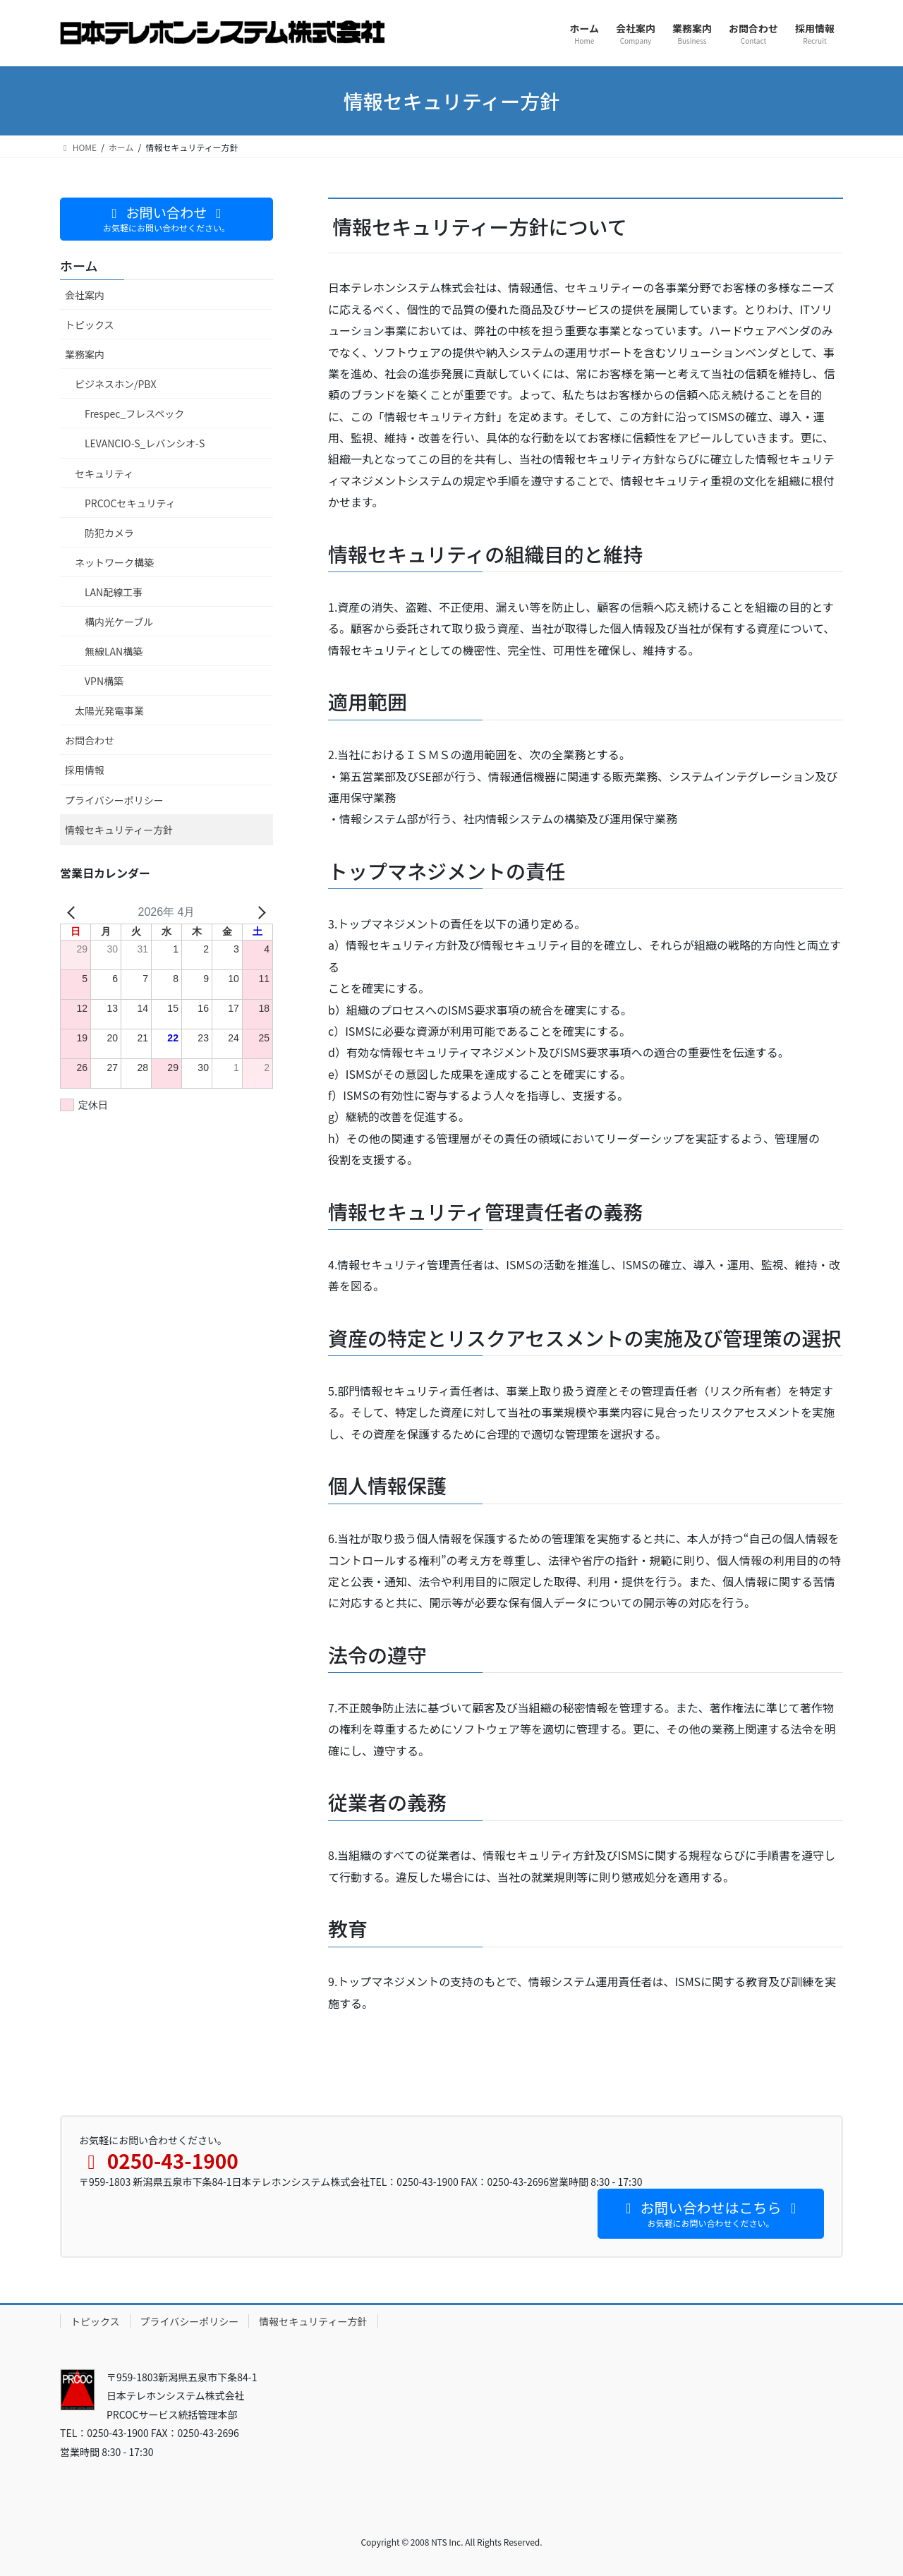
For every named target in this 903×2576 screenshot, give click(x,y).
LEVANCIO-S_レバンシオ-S (145, 443)
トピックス (89, 325)
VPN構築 (104, 681)
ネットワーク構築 (114, 562)
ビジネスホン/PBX (115, 384)
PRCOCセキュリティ (130, 503)
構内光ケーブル (119, 622)
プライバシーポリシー (114, 800)
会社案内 (84, 295)
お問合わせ (89, 740)
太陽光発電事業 (109, 710)
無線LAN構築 (114, 651)
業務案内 (84, 354)
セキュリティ (104, 473)
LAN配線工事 (114, 592)
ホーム (78, 265)
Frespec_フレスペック (134, 413)
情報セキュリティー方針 (119, 830)
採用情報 (84, 770)
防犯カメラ (109, 533)
